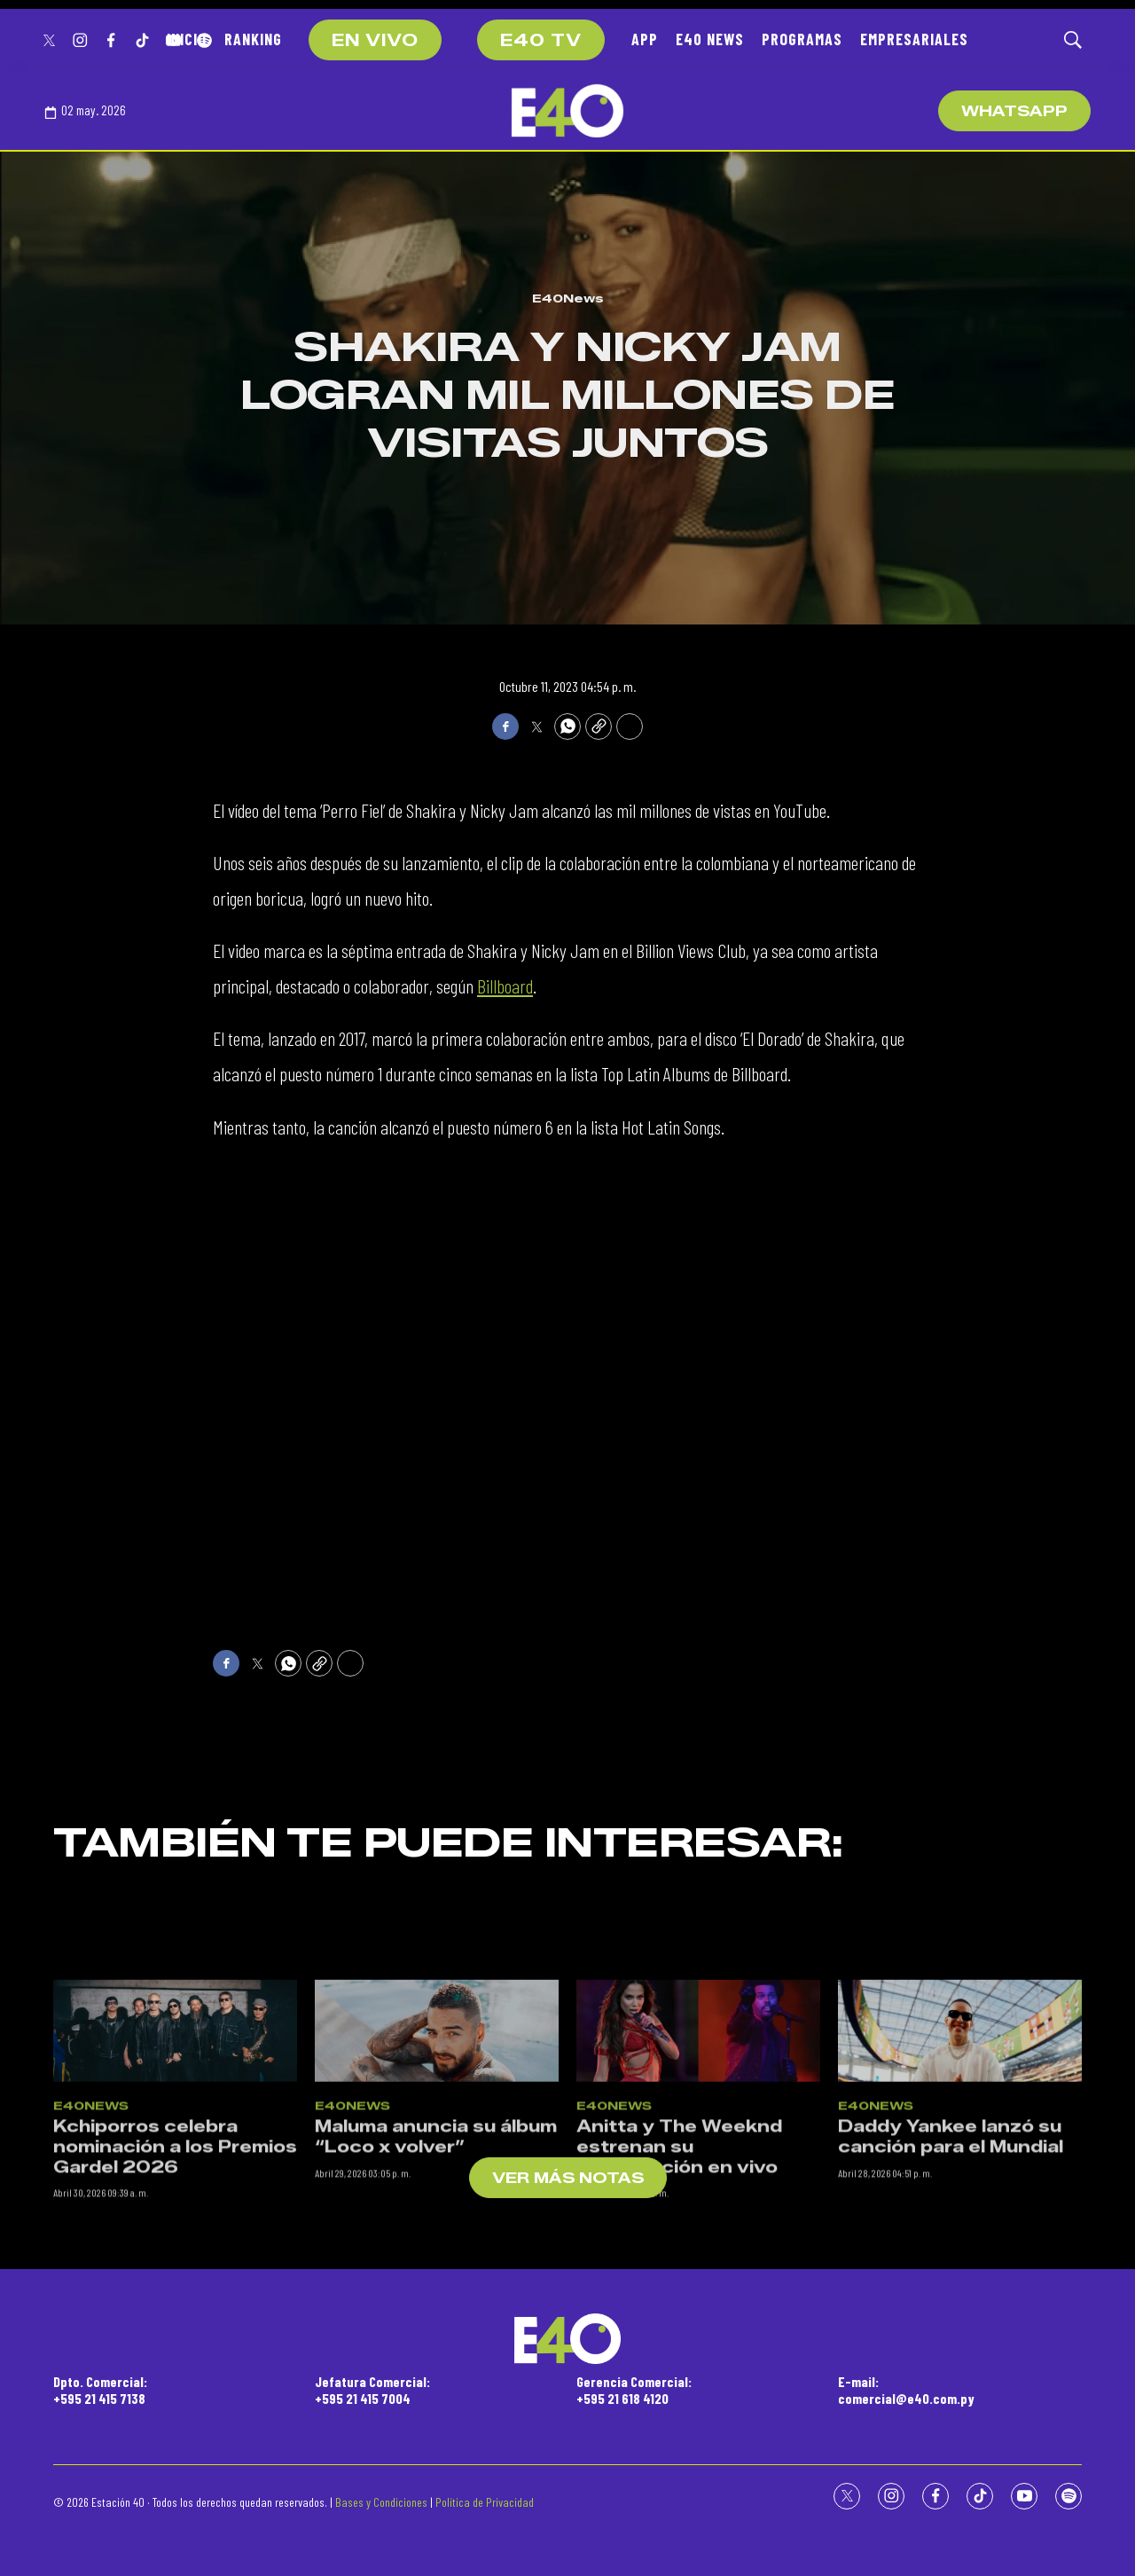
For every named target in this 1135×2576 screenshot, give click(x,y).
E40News (568, 298)
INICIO (187, 39)
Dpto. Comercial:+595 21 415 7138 (100, 2390)
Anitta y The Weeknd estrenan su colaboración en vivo (679, 2313)
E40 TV (541, 41)
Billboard (505, 985)
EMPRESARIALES (914, 39)
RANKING (253, 39)
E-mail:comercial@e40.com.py (906, 2390)
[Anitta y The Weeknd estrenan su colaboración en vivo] (698, 2196)
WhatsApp (1014, 111)
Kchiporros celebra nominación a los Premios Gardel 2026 (175, 2313)
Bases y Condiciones (381, 2501)
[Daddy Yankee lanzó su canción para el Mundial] (960, 2196)
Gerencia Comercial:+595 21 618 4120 (634, 2390)
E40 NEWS (710, 39)
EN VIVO (375, 41)
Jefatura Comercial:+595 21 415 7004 (372, 2390)
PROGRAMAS (802, 39)
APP (644, 39)
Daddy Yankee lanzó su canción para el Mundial (950, 2303)
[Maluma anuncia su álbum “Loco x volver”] (437, 2196)
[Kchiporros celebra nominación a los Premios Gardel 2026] (175, 2196)
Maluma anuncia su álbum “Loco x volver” (436, 2303)
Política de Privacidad (484, 2501)
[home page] (567, 110)
